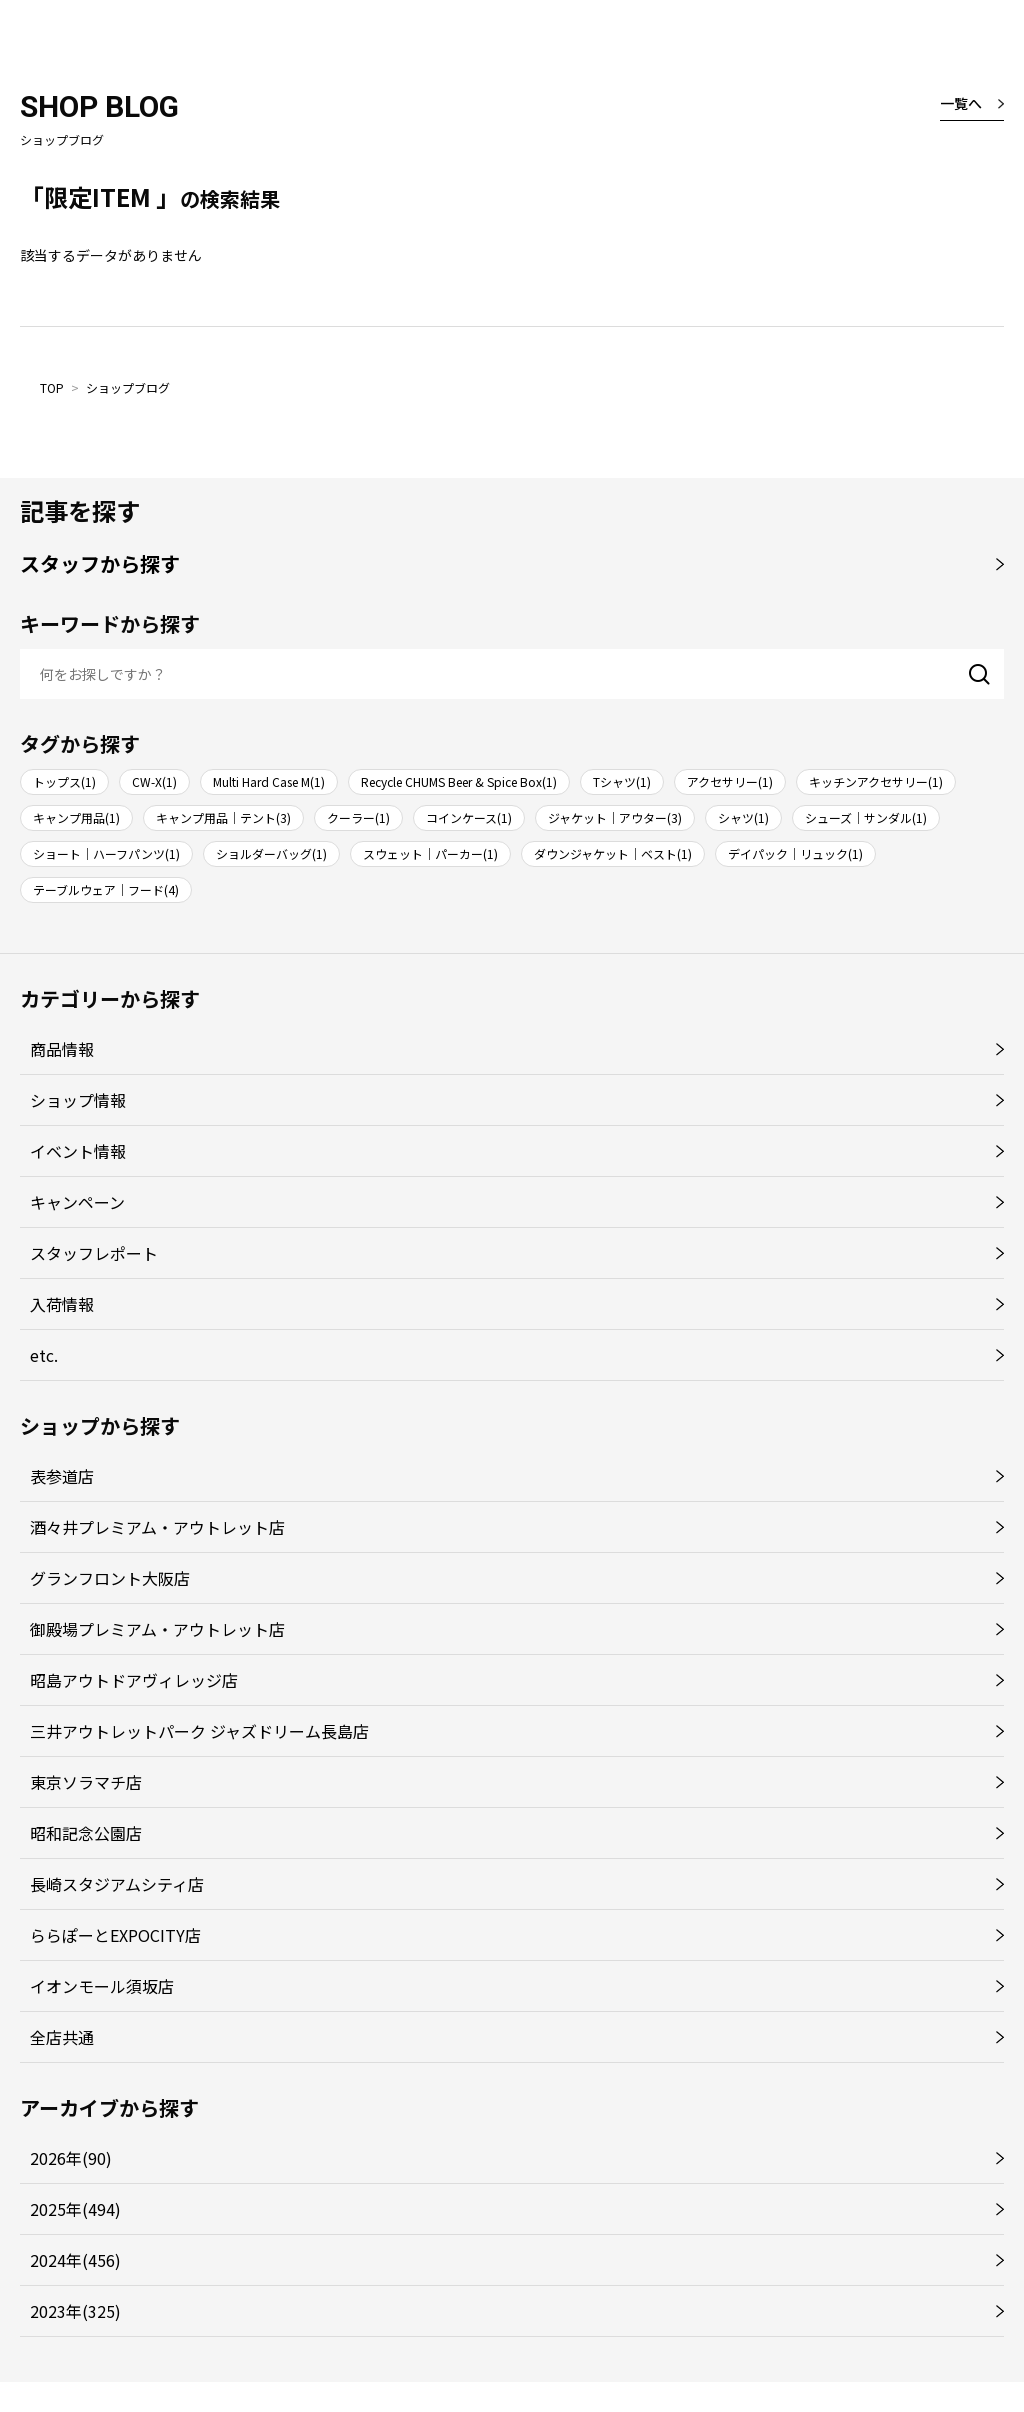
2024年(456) (75, 2260)
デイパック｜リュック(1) (795, 853)
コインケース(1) (469, 817)
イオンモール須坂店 (102, 1986)
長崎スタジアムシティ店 (117, 1884)
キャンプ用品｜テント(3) (223, 817)
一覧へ (961, 103)
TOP (52, 387)
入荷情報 (62, 1304)
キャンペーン (77, 1202)
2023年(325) (75, 2311)
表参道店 (62, 1476)
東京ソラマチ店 (86, 1782)
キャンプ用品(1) (76, 817)
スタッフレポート (94, 1253)
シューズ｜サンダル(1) (866, 817)
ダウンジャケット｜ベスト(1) (613, 853)
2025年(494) (75, 2209)
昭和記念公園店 (86, 1833)
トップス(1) (64, 781)
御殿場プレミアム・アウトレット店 (157, 1629)
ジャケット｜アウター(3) (615, 817)
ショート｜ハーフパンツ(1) (106, 853)
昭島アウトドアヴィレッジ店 (134, 1680)
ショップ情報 (78, 1100)
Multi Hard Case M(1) (269, 781)
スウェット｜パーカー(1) (430, 853)
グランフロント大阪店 (110, 1578)
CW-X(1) (154, 781)
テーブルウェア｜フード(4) (106, 889)
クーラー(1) (358, 817)
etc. (44, 1355)
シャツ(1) (743, 817)
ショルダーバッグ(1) (271, 853)
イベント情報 (78, 1151)
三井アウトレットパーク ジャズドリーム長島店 (199, 1731)
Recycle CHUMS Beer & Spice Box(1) (459, 781)
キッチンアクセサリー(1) (876, 781)
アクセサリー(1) (730, 781)
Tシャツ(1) (622, 781)
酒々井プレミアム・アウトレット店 (157, 1527)
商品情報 (62, 1049)
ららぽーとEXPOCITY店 (115, 1935)
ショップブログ (128, 387)
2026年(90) (71, 2158)
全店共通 (62, 2037)
